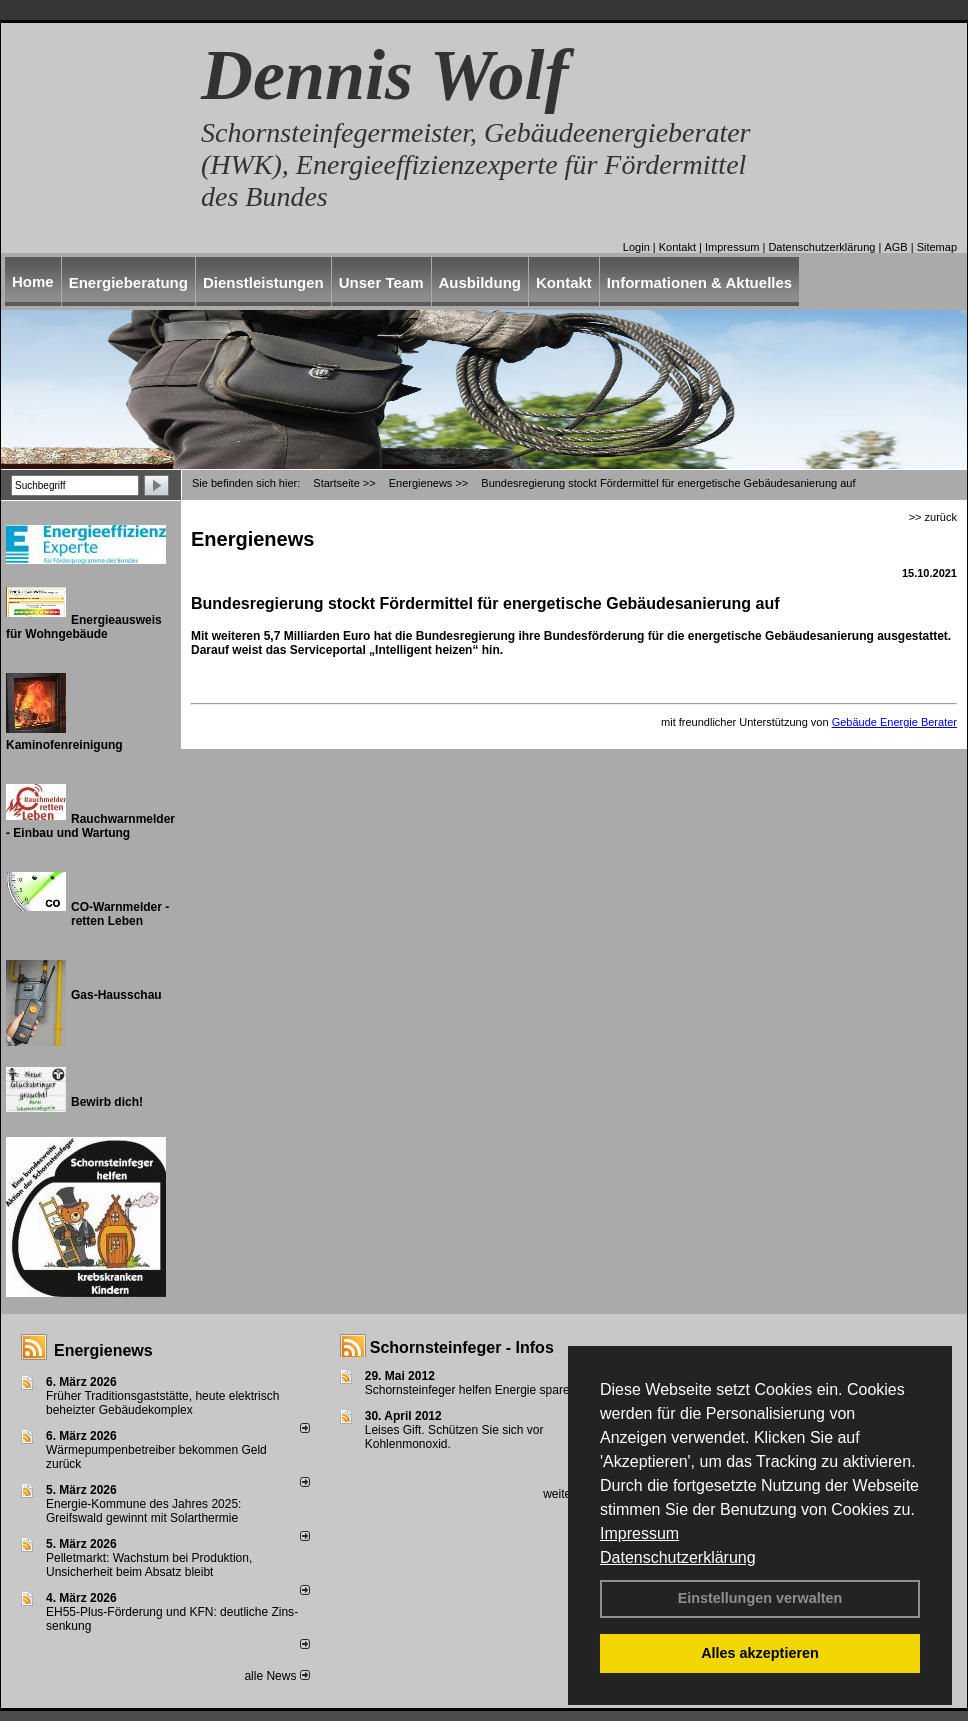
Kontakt (677, 247)
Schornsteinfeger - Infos (462, 1347)
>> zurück (933, 517)
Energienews (103, 1350)
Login (636, 247)
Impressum (639, 1533)
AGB (895, 247)
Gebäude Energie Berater (894, 722)
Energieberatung (128, 282)
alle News (276, 1676)
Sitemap (937, 247)
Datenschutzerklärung (678, 1557)
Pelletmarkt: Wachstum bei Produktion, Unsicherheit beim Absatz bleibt (149, 1565)
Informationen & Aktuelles (699, 282)
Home (33, 281)
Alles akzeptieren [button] (760, 1653)
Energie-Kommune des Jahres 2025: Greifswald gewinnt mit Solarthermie (143, 1511)
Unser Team (381, 282)
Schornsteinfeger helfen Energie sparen (470, 1390)
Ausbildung (480, 282)
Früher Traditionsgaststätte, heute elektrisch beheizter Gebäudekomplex (162, 1403)
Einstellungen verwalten (760, 1598)
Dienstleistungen (263, 282)
